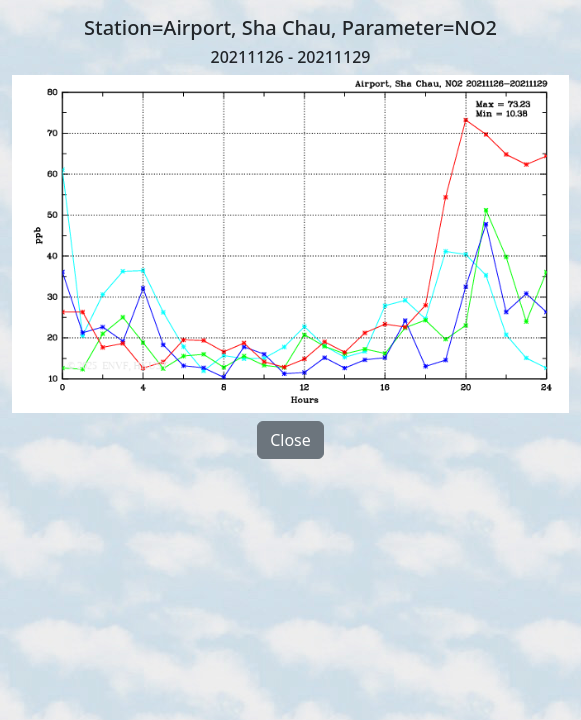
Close (290, 440)
